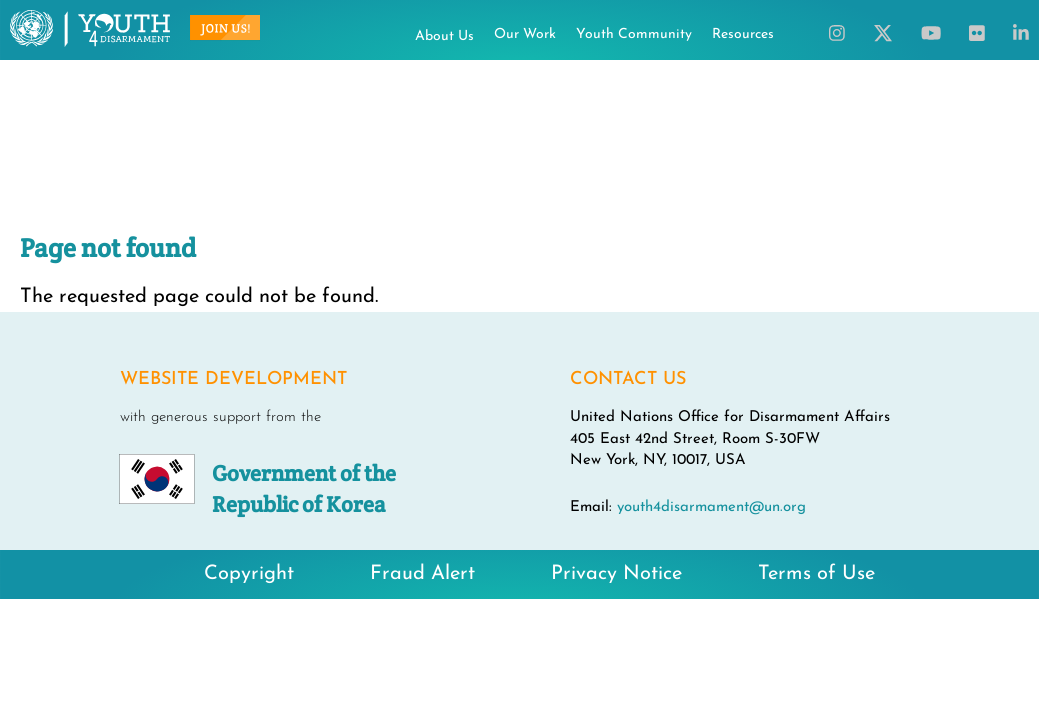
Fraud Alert (422, 574)
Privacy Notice (616, 574)
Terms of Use (816, 574)
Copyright (249, 574)
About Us (444, 36)
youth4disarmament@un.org (711, 507)
